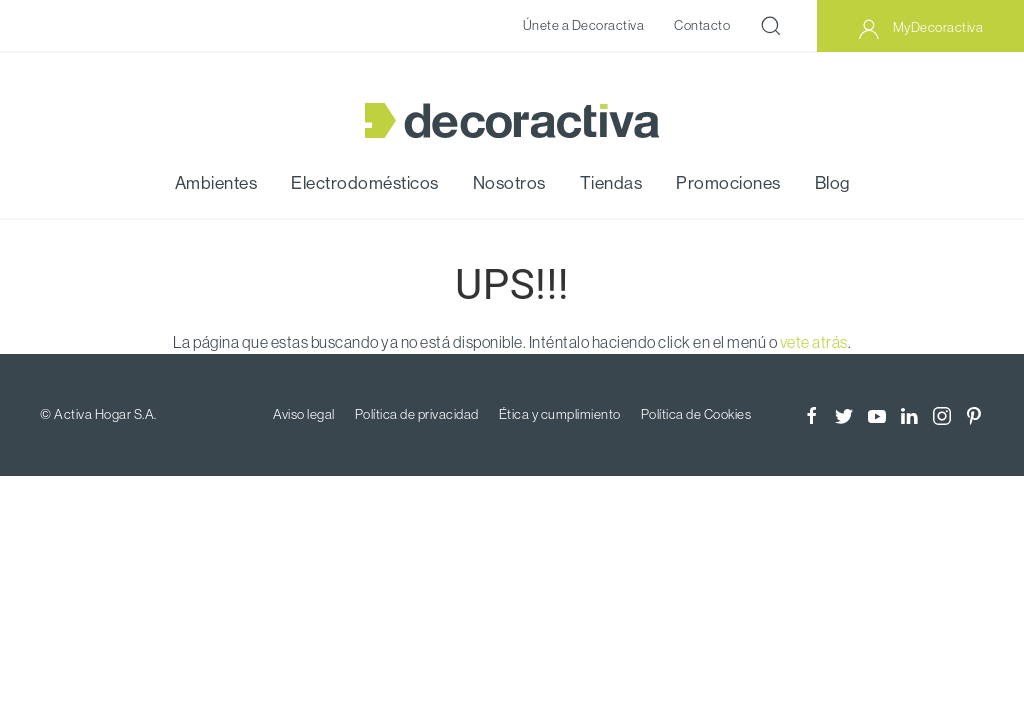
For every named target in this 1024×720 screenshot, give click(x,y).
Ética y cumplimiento (560, 414)
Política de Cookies (696, 414)
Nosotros (509, 183)
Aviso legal (304, 414)
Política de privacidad (417, 414)
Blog (832, 183)
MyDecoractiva (920, 29)
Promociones (728, 183)
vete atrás (814, 342)
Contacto (702, 25)
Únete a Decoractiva (584, 25)
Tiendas (611, 183)
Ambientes (216, 183)
